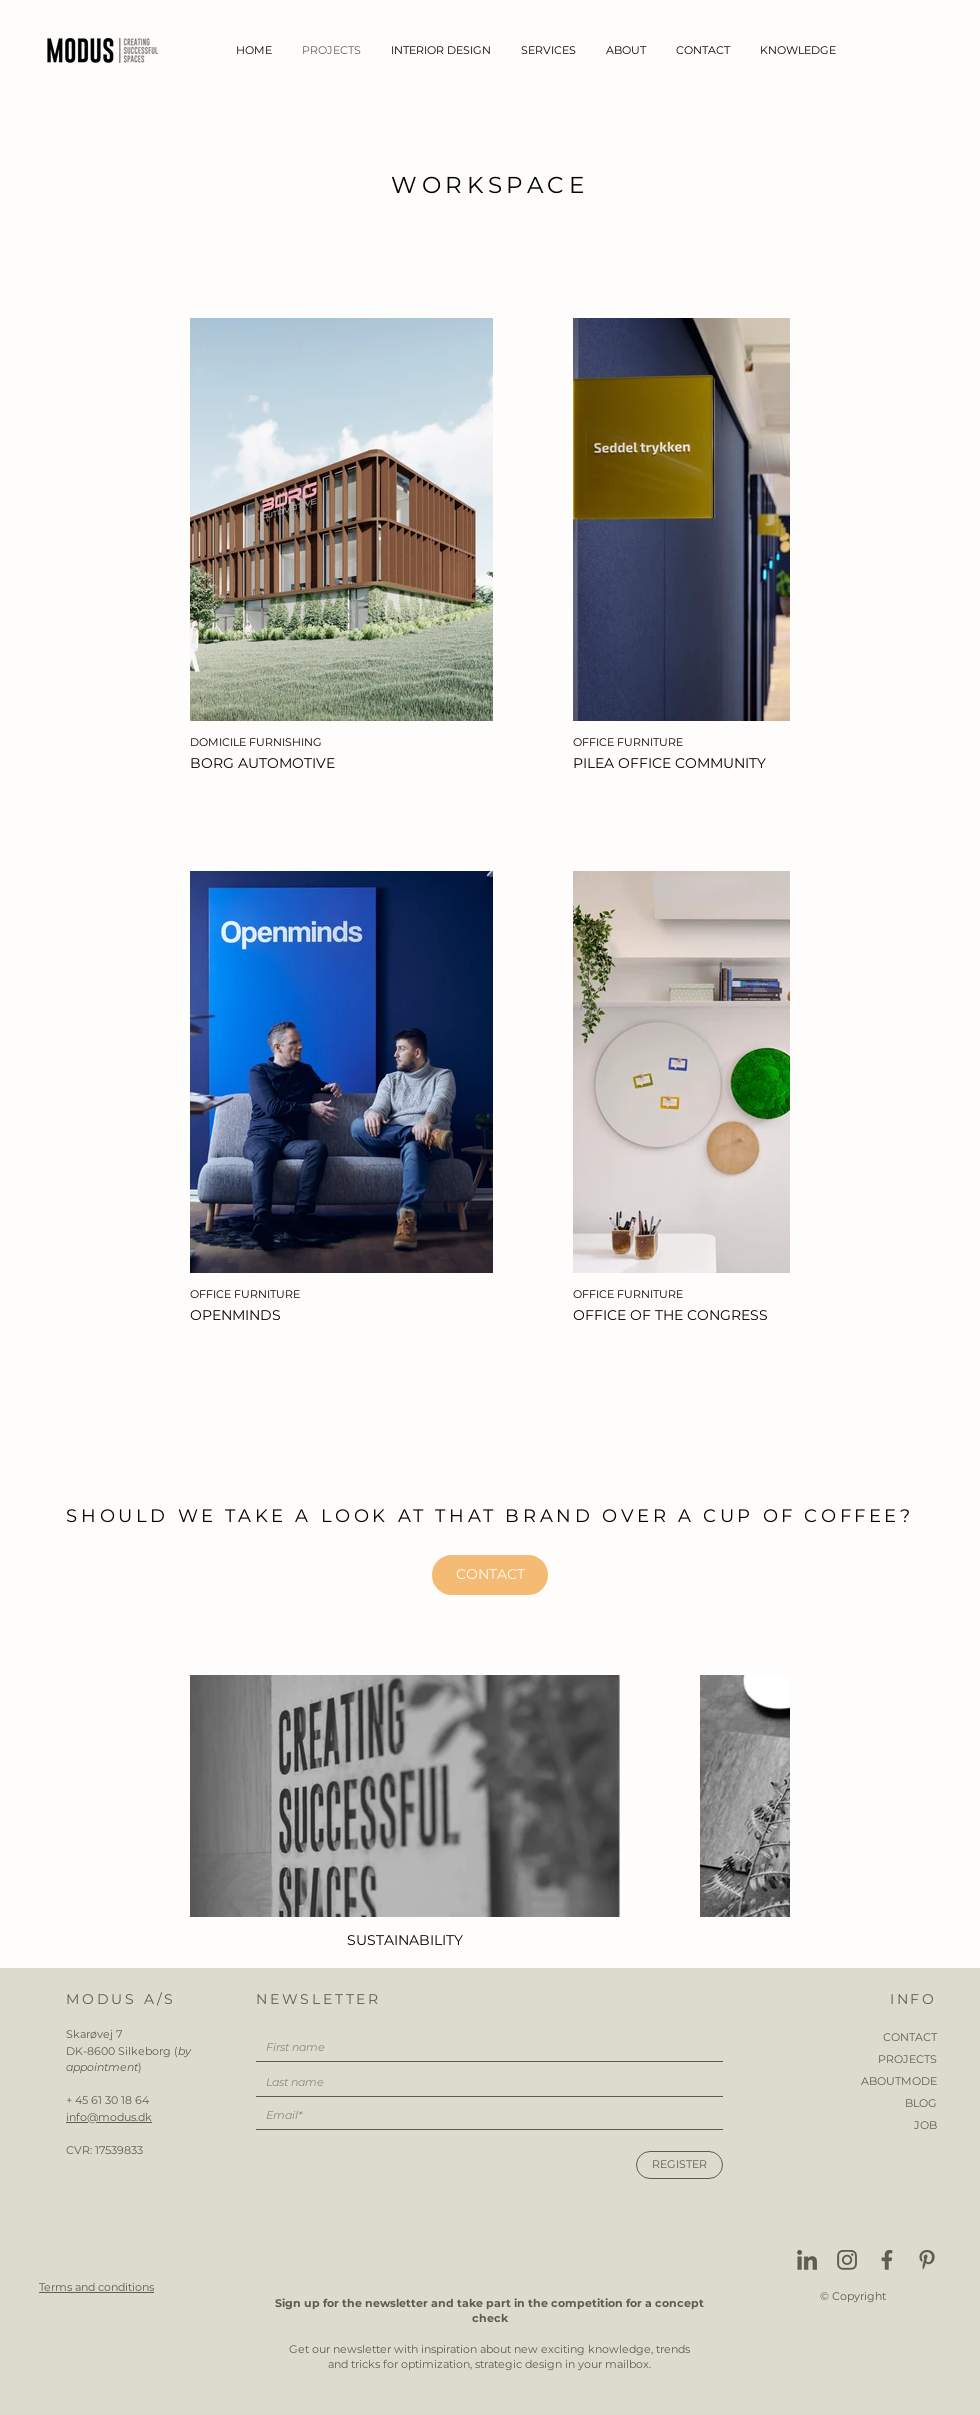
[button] (441, 50)
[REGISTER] (679, 2165)
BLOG (921, 2103)
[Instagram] (847, 2260)
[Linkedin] (807, 2260)
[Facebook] (887, 2260)
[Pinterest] (927, 2260)
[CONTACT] (490, 1575)
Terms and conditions (96, 2287)
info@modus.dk (109, 2117)
